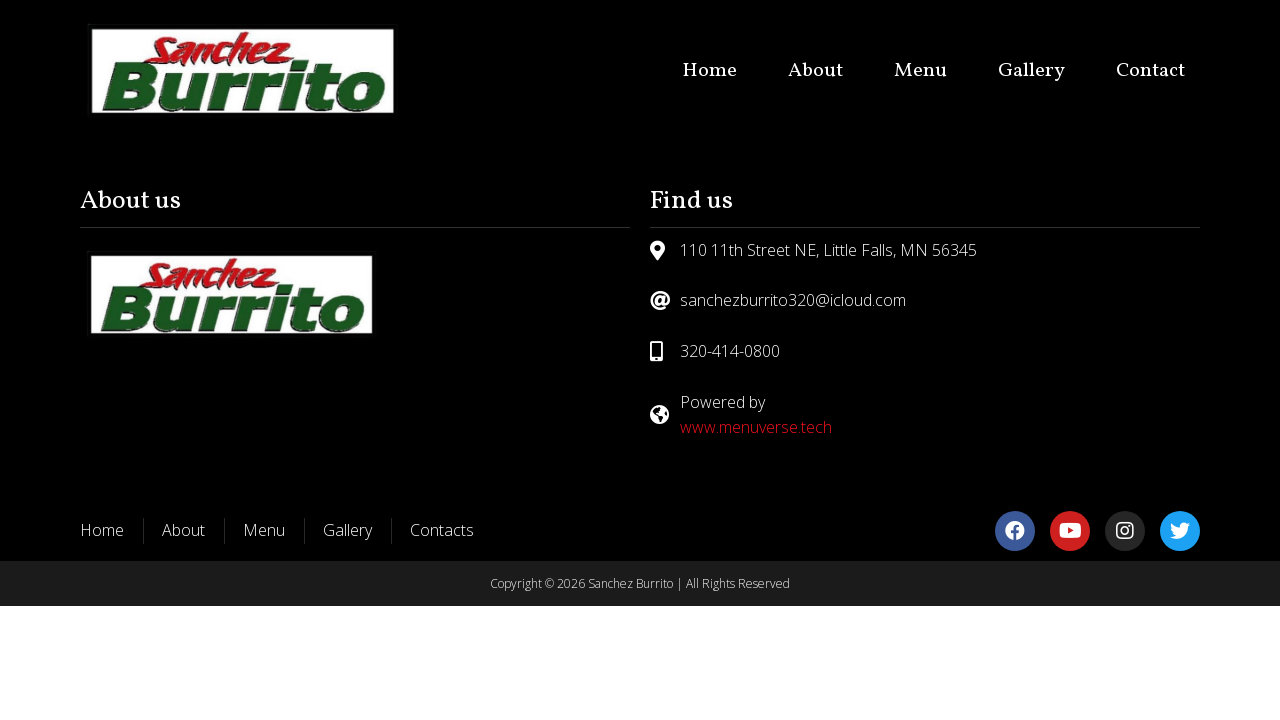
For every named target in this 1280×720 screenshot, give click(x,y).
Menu (920, 71)
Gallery (1031, 71)
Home (709, 71)
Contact (1150, 71)
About (815, 71)
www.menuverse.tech (756, 427)
